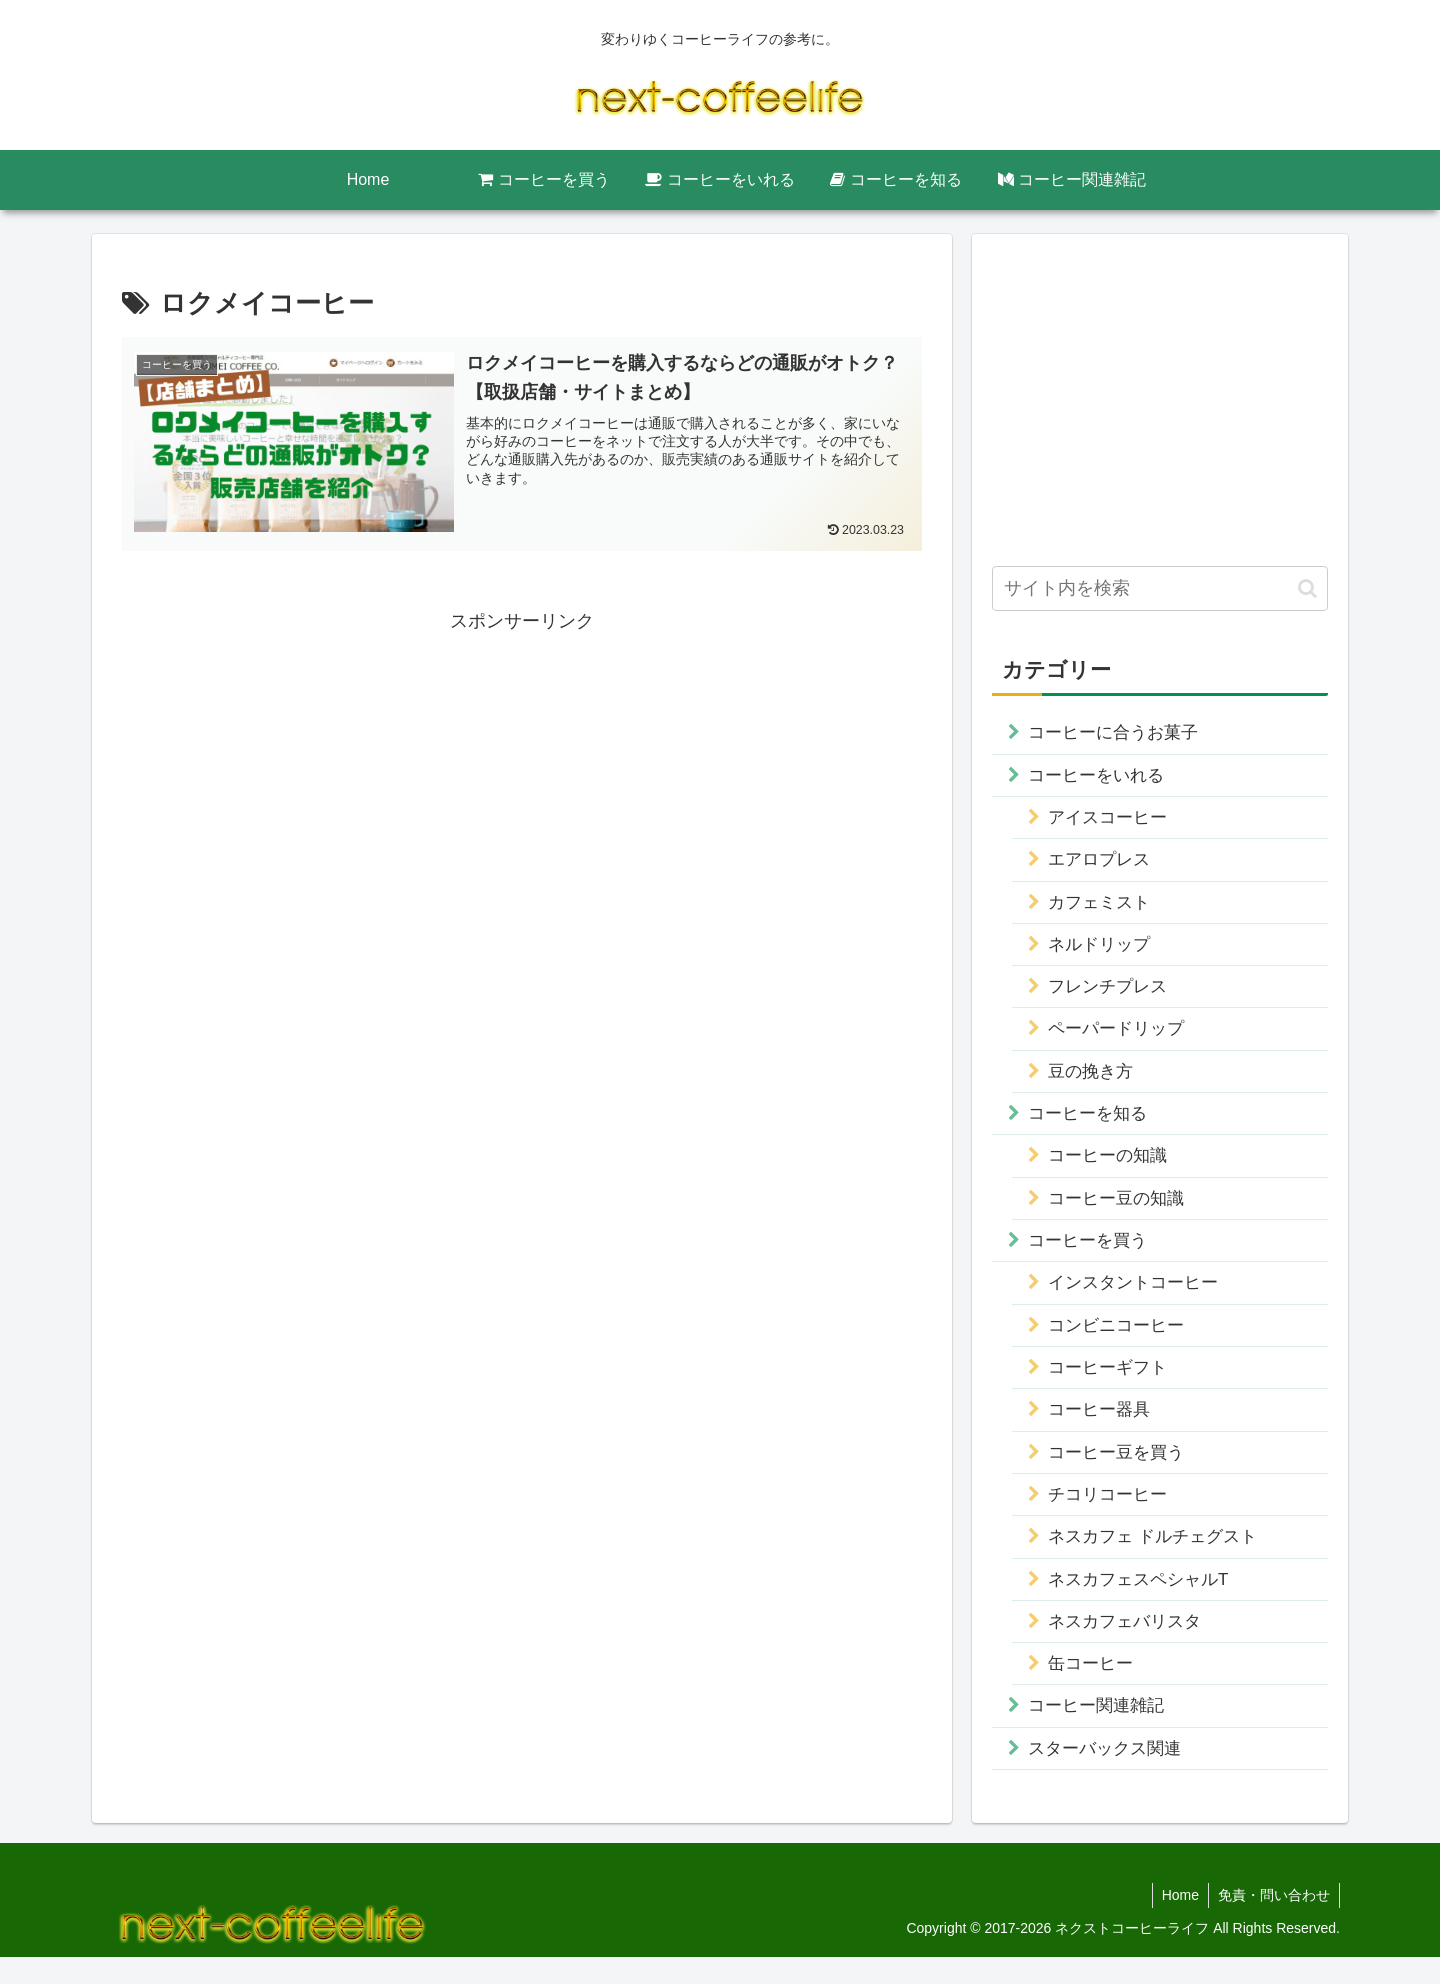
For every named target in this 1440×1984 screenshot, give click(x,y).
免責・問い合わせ (1273, 1921)
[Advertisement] (522, 777)
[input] (1160, 588)
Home (1177, 1921)
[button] (1307, 588)
